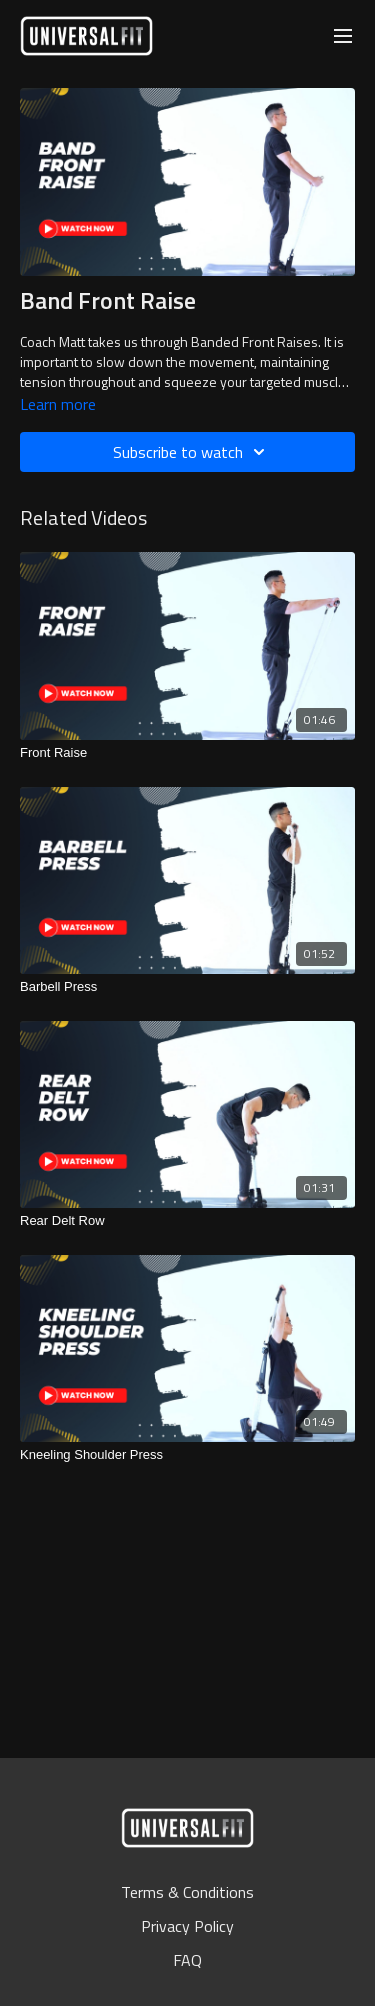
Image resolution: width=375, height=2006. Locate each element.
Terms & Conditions (187, 1892)
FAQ (187, 1960)
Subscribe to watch (192, 452)
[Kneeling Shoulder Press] (187, 1455)
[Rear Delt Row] (187, 1221)
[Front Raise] (187, 753)
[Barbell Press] (187, 987)
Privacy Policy (187, 1926)
